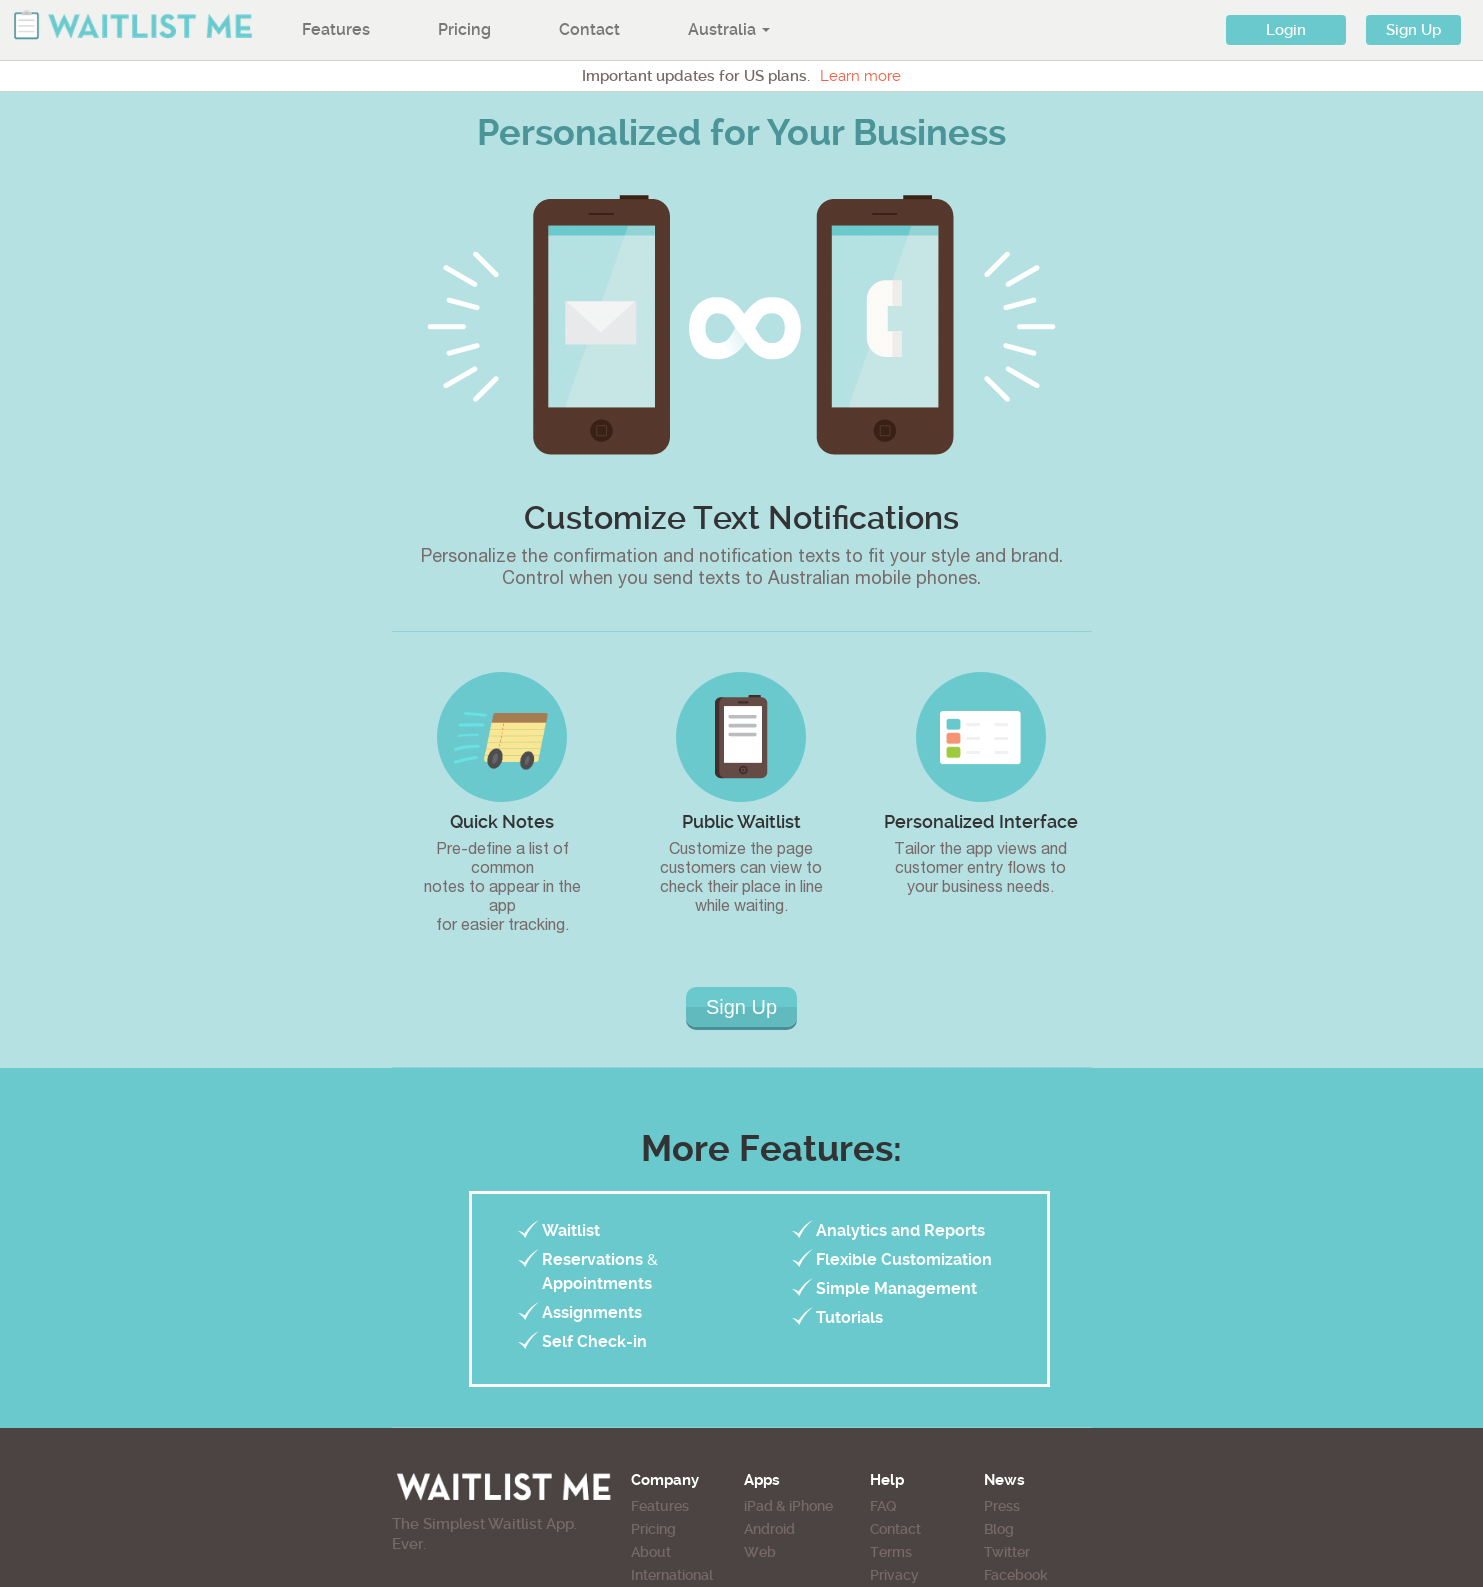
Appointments (597, 1283)
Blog (999, 1529)
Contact (589, 29)
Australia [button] (729, 29)
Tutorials (849, 1317)
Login (1286, 30)
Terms (891, 1552)
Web (760, 1552)
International (672, 1575)
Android (769, 1529)
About (651, 1552)
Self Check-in (594, 1341)
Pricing (464, 29)
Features (336, 29)
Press (1002, 1506)
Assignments (592, 1312)
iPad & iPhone (788, 1506)
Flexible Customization (904, 1259)
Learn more (860, 76)
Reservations (592, 1259)
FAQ (883, 1506)
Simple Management (896, 1288)
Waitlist (571, 1230)
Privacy (894, 1575)
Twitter (1007, 1552)
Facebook (1016, 1575)
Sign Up (1413, 30)
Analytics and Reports (900, 1230)
